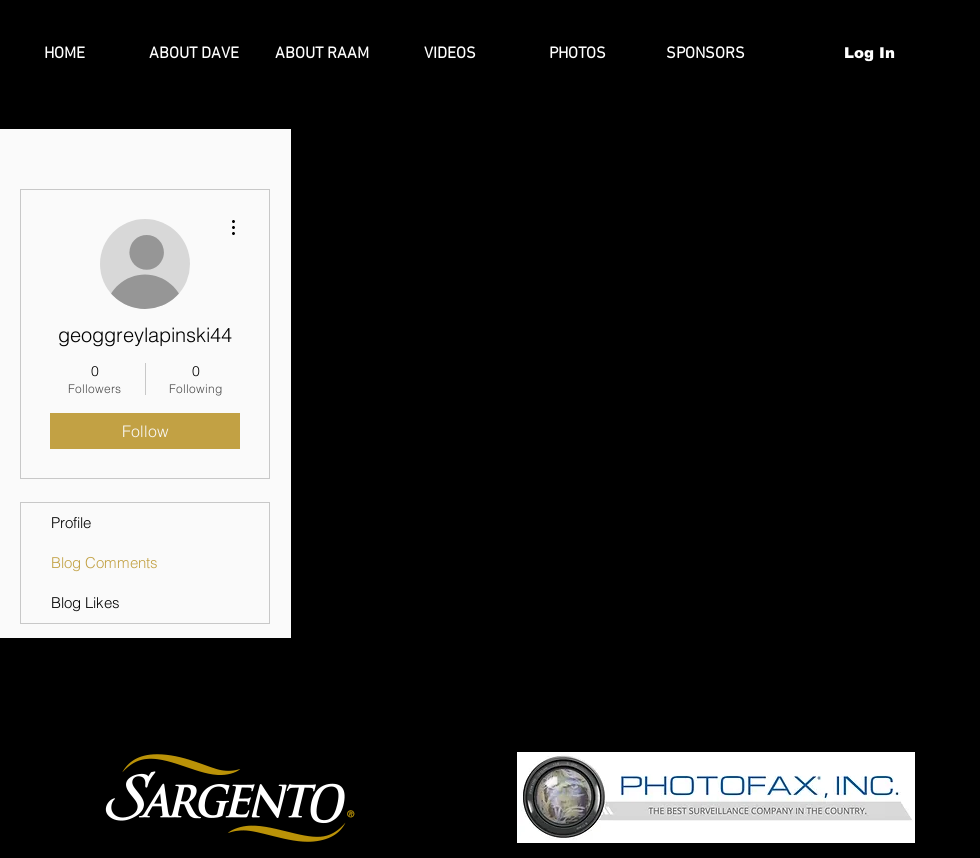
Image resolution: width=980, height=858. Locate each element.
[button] (940, 52)
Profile (71, 522)
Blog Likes (85, 602)
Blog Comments (104, 562)
